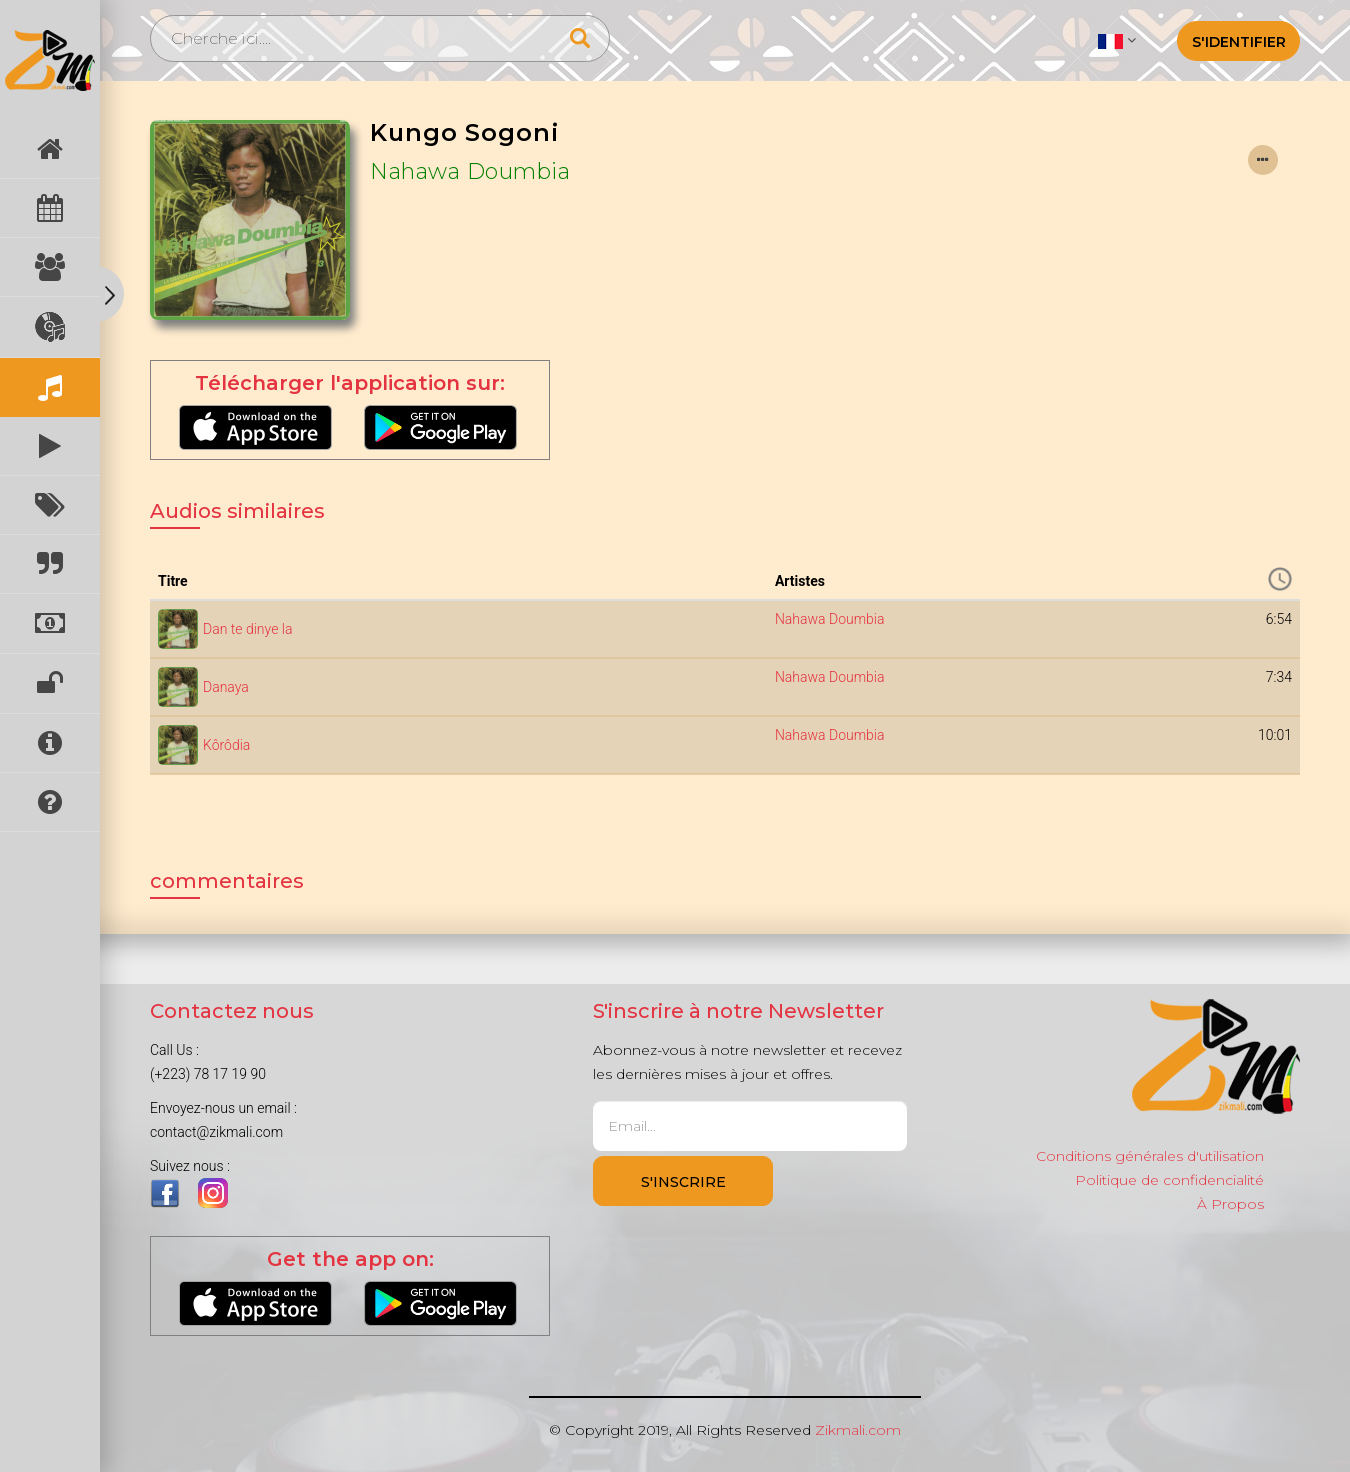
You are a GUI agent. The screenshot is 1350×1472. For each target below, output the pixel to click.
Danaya (226, 687)
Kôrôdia (226, 745)
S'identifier (1239, 42)
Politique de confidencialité (1169, 1180)
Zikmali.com (858, 1430)
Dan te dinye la (247, 629)
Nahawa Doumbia (470, 171)
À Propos (1230, 1204)
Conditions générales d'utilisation (1150, 1156)
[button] (1116, 40)
